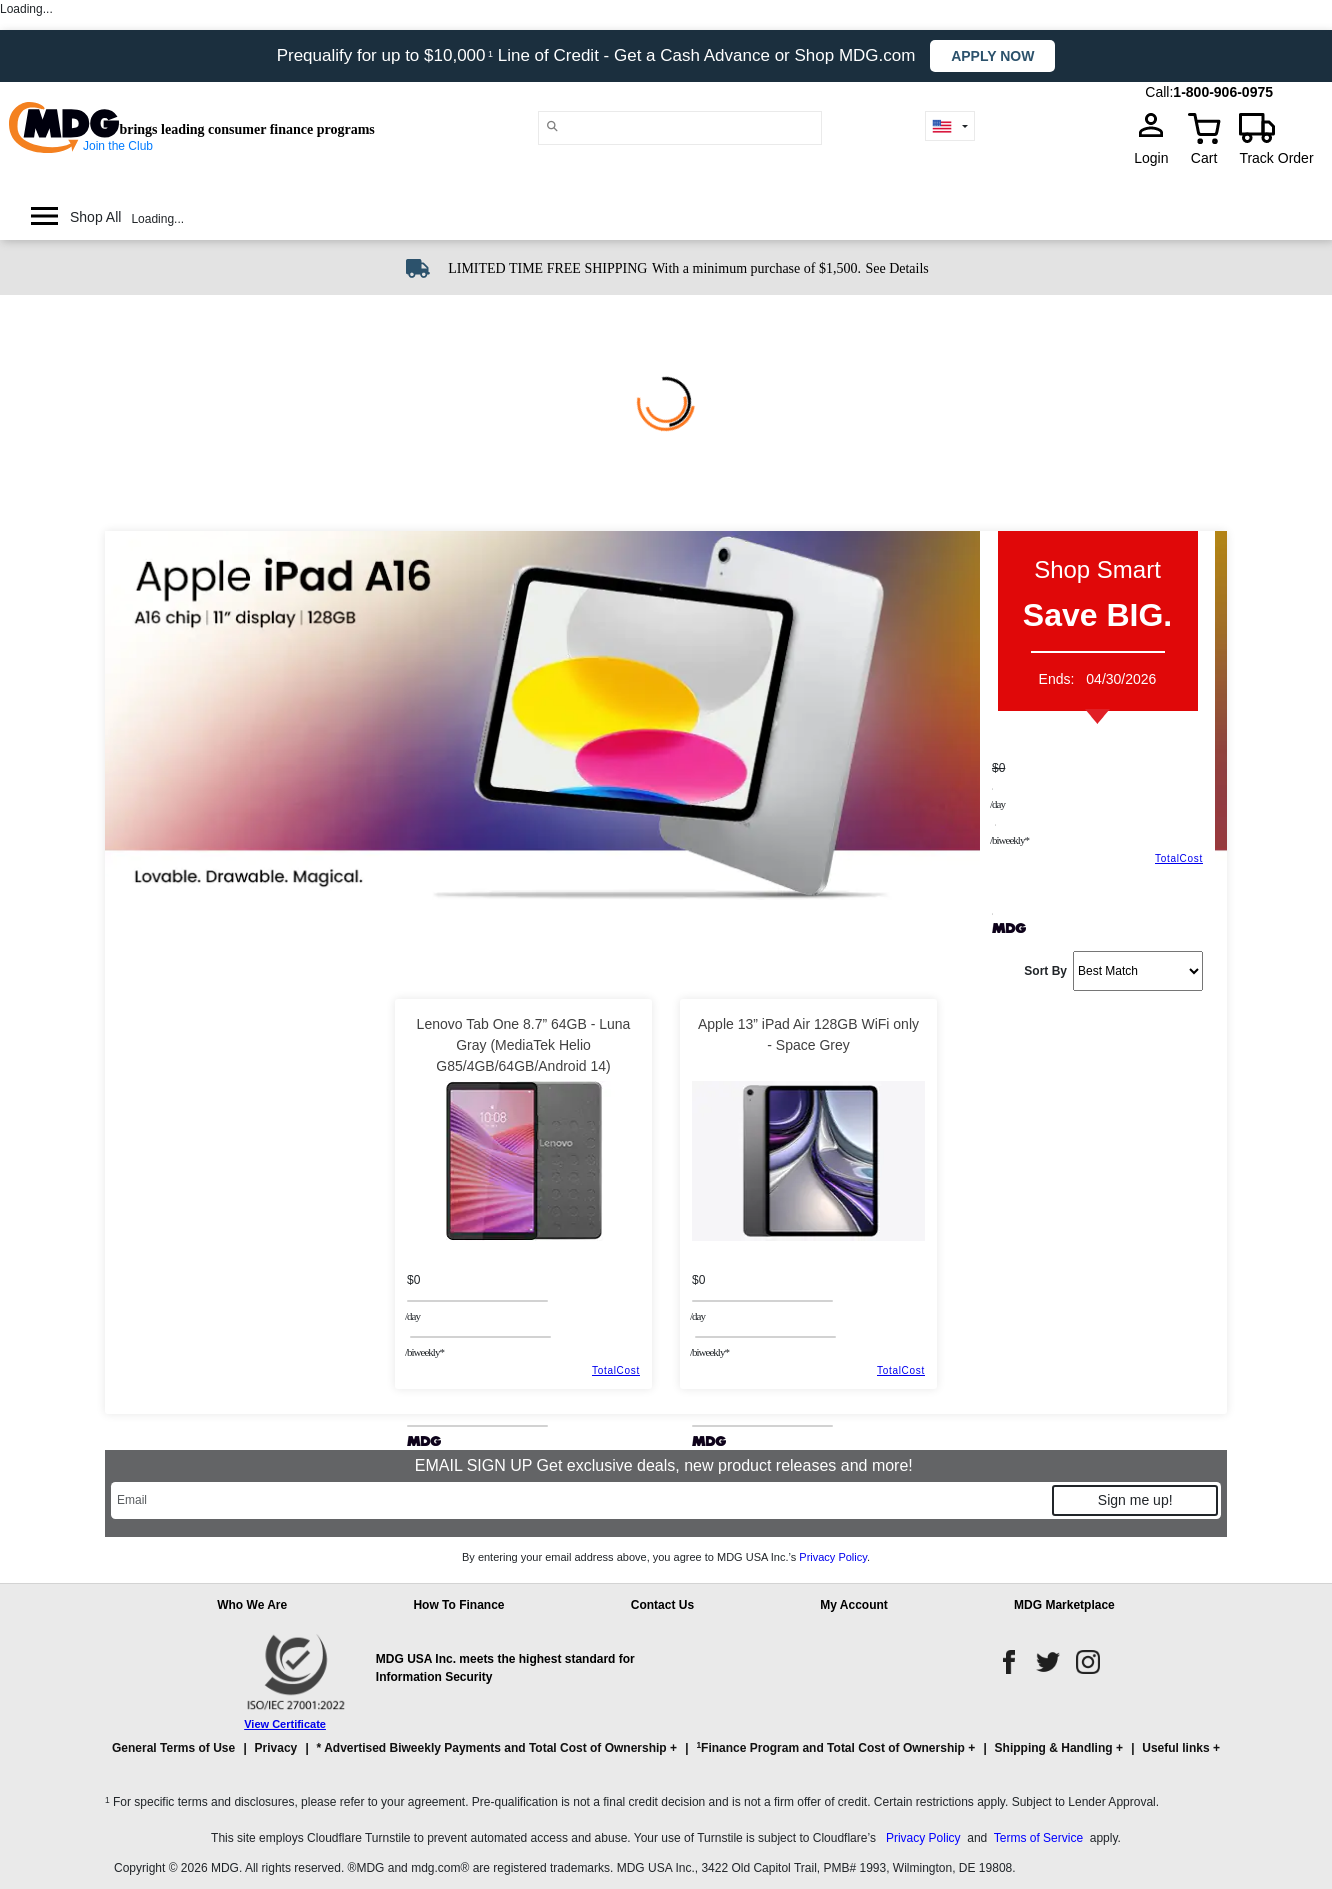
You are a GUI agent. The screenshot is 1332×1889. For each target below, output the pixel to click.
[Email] (580, 1500)
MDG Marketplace (1064, 1605)
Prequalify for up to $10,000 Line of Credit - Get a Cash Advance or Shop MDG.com (599, 55)
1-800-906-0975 (1223, 92)
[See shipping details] (896, 267)
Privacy (276, 1748)
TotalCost (1179, 858)
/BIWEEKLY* (1009, 840)
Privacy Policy (833, 1557)
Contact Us (662, 1605)
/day (997, 804)
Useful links (1175, 1748)
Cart (1204, 158)
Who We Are (252, 1605)
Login (1157, 158)
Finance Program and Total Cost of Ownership (830, 1747)
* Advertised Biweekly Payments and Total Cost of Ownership (492, 1748)
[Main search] (552, 126)
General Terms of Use (173, 1748)
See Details (896, 268)
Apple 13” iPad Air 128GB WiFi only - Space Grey (808, 1034)
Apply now (992, 56)
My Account (854, 1605)
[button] (666, 1757)
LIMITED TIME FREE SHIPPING (547, 268)
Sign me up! (1135, 1500)
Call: (1159, 92)
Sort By (1045, 971)
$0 (998, 768)
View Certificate (285, 1724)
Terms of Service (1038, 1838)
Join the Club (118, 146)
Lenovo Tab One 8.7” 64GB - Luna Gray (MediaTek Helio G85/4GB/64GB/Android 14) (524, 1045)
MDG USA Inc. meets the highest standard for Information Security (505, 1668)
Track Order (1276, 158)
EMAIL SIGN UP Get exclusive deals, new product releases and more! (666, 1465)
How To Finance (458, 1605)
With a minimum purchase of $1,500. (756, 268)
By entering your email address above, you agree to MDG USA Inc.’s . (666, 1557)
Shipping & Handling (1054, 1748)
